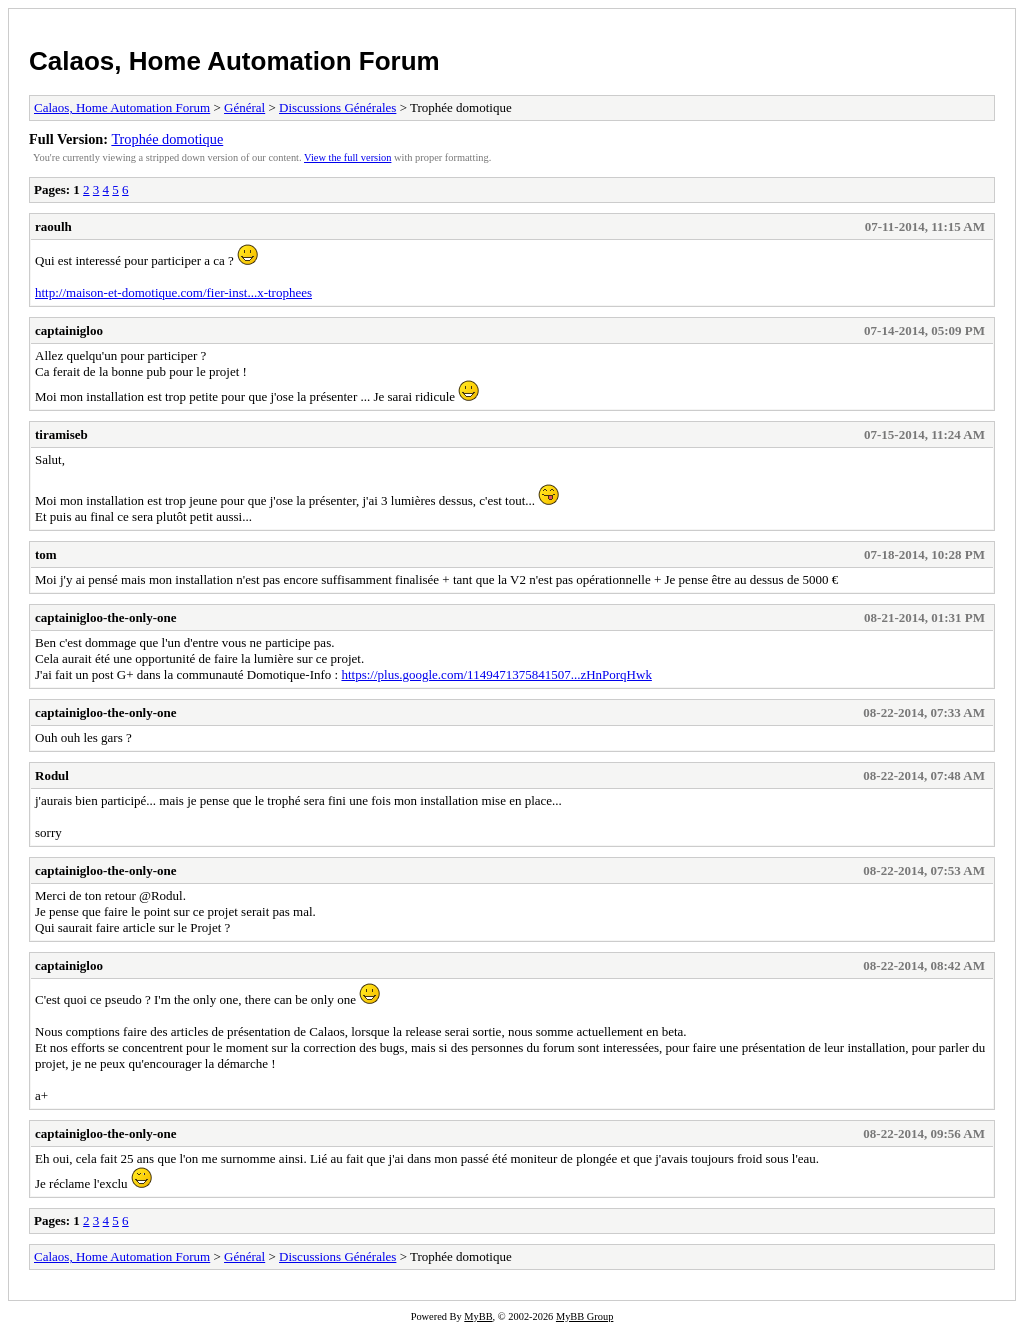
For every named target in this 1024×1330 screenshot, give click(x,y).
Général (244, 107)
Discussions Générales (337, 107)
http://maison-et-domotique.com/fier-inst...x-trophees (173, 292)
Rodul (52, 775)
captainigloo (69, 330)
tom (46, 554)
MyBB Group (584, 1316)
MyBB (478, 1316)
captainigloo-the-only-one (106, 617)
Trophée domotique (167, 139)
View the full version (347, 157)
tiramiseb (61, 434)
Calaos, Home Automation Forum (234, 61)
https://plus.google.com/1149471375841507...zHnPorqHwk (496, 674)
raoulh (53, 226)
